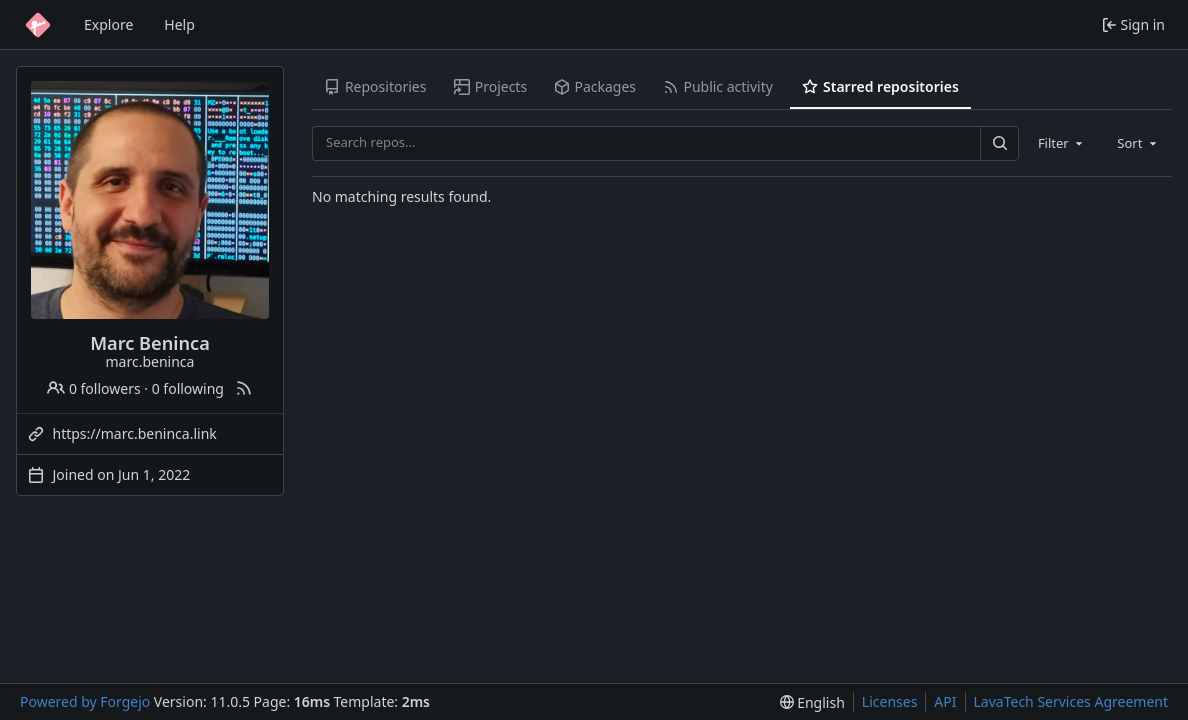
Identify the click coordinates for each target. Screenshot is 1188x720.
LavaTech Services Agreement (1071, 701)
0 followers (93, 388)
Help (179, 24)
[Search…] (999, 143)
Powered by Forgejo (85, 701)
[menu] (812, 702)
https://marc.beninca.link (135, 433)
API (945, 701)
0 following (188, 388)
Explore (108, 24)
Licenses (890, 701)
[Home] (38, 25)
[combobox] (1062, 143)
